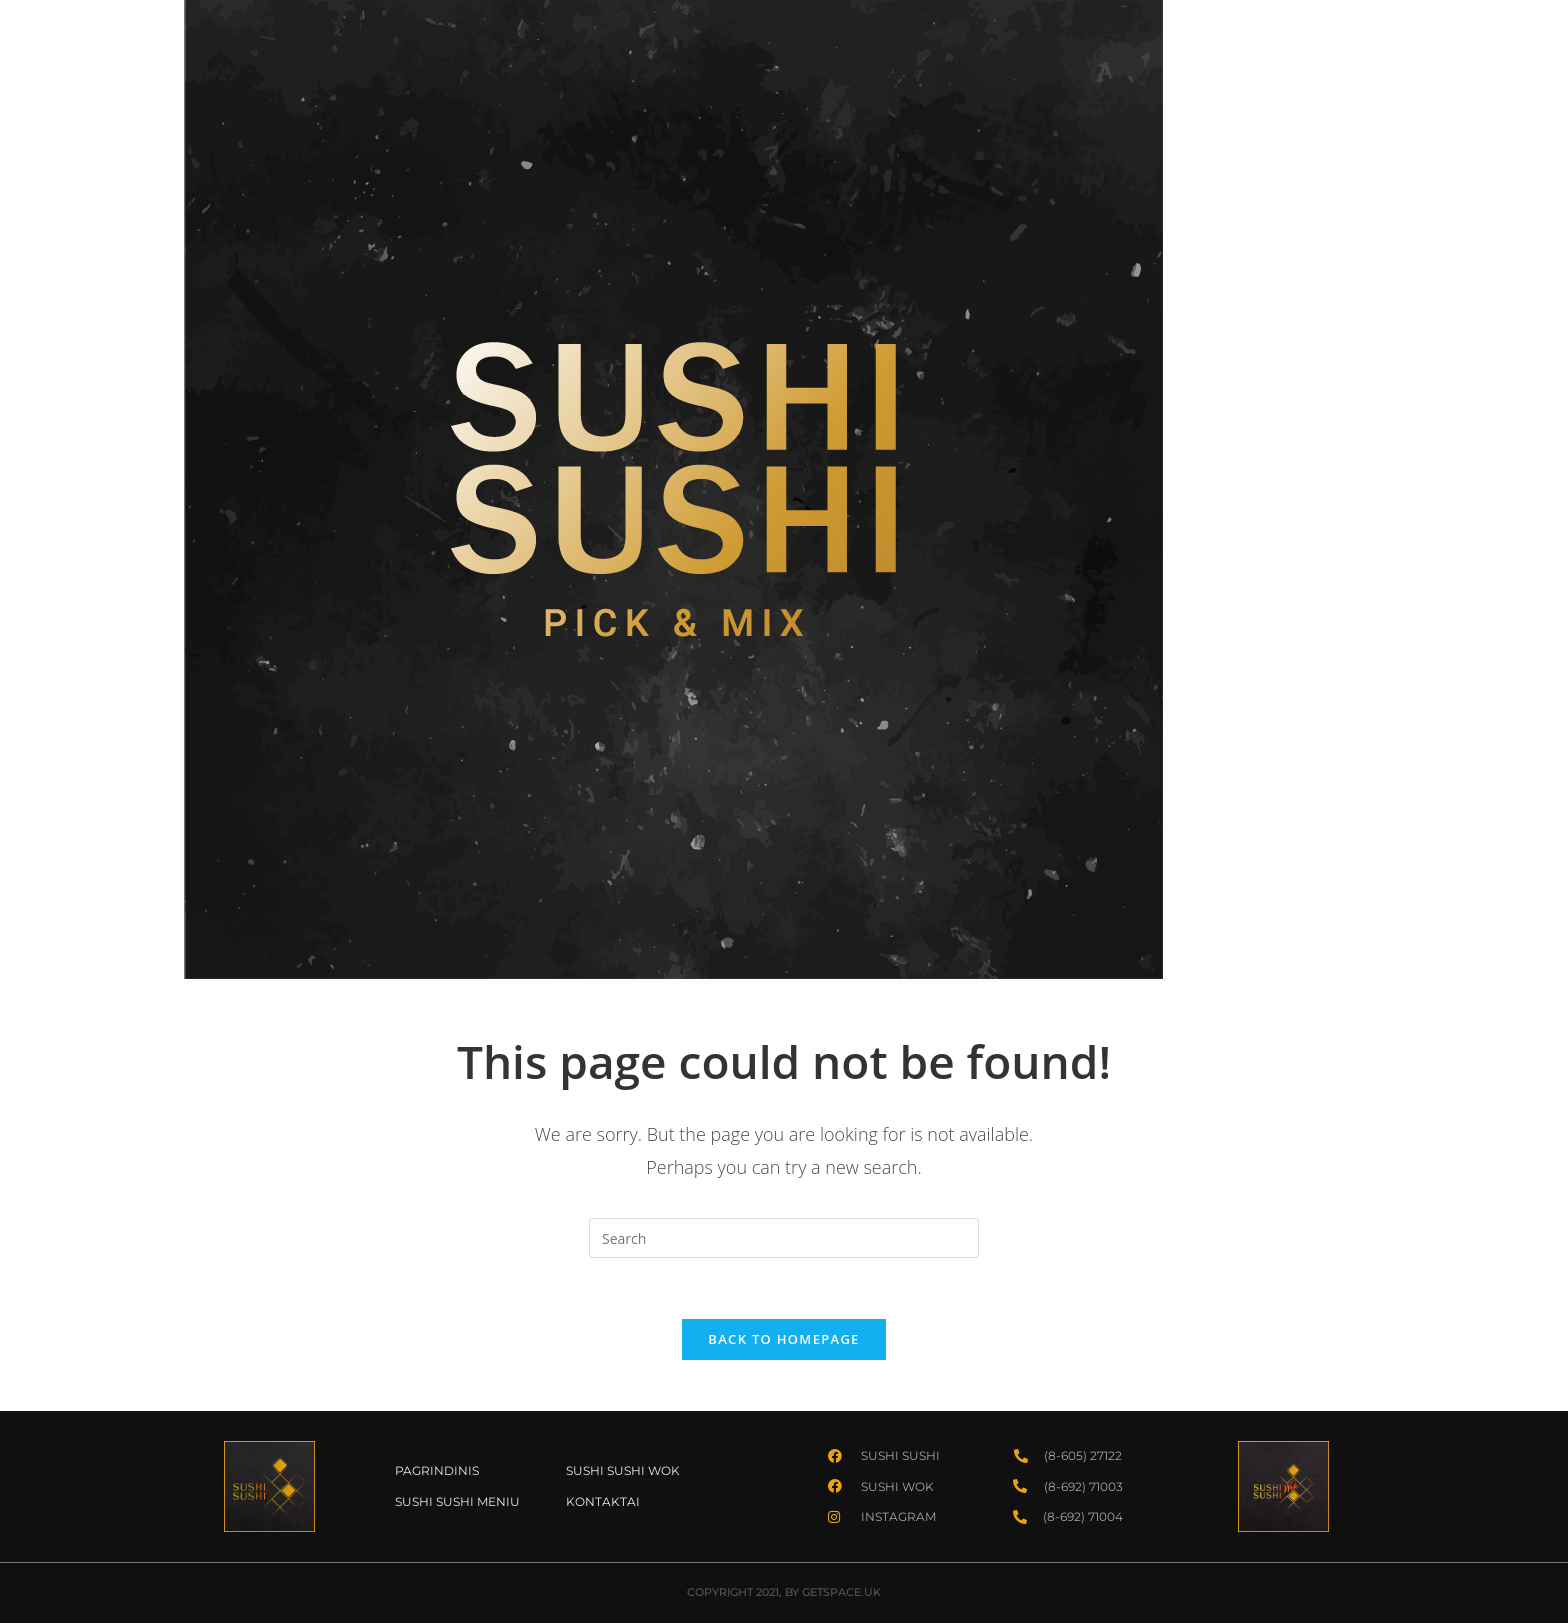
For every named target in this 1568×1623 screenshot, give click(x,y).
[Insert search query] (784, 1238)
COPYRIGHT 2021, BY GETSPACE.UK (784, 1592)
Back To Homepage (783, 1339)
